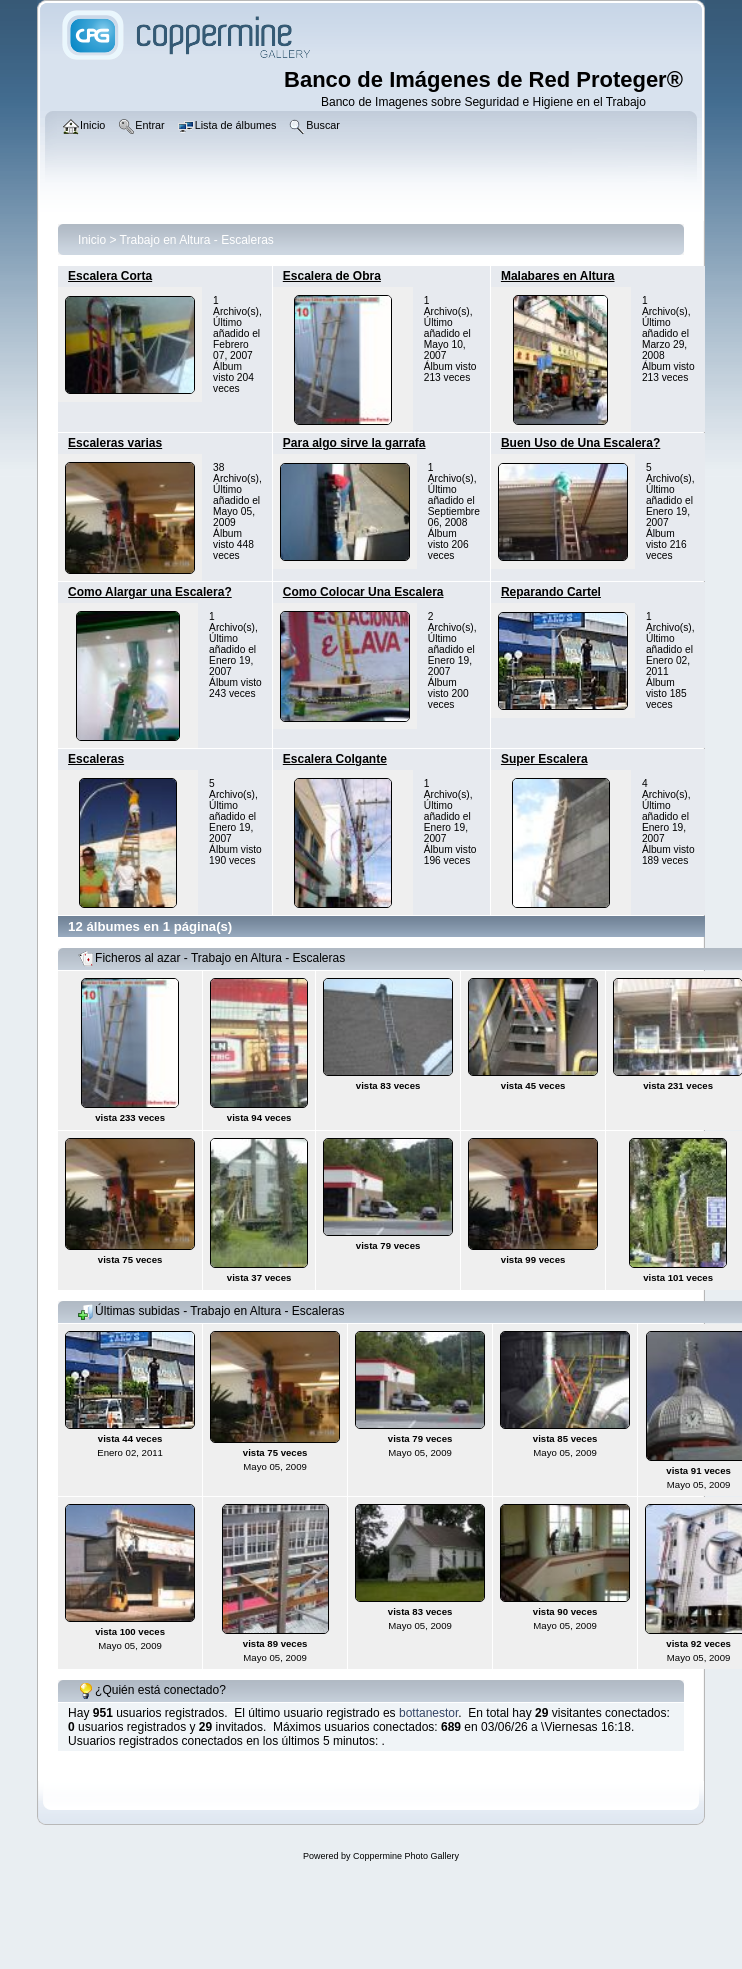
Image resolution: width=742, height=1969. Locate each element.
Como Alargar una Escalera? (150, 592)
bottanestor (428, 1713)
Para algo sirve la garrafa (354, 443)
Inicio (92, 240)
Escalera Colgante (335, 759)
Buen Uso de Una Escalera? (580, 443)
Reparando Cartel (551, 592)
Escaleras (96, 759)
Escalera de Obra (332, 276)
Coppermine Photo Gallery (406, 1856)
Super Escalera (544, 759)
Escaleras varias (115, 443)
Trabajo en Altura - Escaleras (197, 240)
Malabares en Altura (558, 276)
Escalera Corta (110, 276)
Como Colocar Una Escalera (363, 592)
